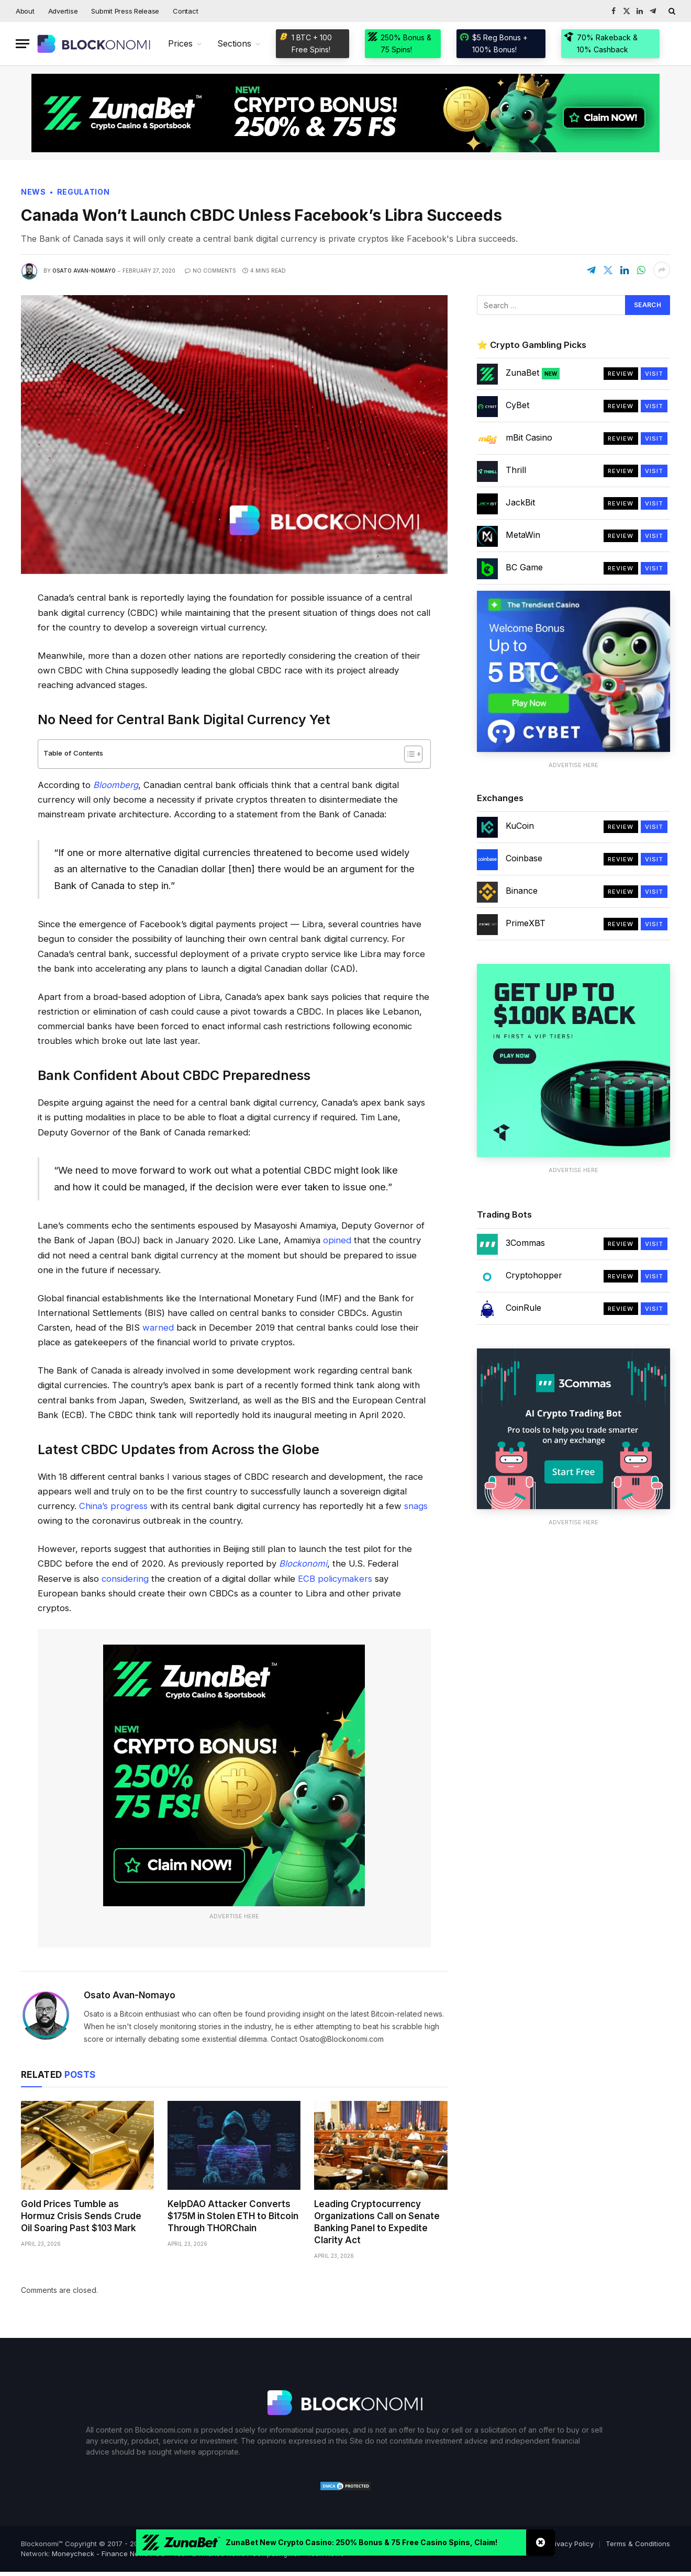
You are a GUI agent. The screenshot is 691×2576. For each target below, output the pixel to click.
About (25, 11)
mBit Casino (529, 437)
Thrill (516, 470)
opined (337, 1240)
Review (621, 373)
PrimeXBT (525, 923)
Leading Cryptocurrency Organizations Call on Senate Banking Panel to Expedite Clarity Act (377, 2222)
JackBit (520, 502)
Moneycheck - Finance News (100, 2553)
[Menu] (22, 43)
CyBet (517, 405)
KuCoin (520, 825)
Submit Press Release (125, 11)
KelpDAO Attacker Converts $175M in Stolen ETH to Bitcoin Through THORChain (233, 2216)
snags (416, 1506)
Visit (654, 373)
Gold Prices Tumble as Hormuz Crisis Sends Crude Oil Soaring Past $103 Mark (81, 2216)
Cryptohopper (534, 1275)
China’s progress (113, 1506)
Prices (180, 43)
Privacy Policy (571, 2543)
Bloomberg (115, 785)
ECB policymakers (335, 1578)
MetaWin (523, 535)
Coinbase (524, 858)
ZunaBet (533, 373)
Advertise (63, 11)
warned (158, 1327)
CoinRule (523, 1307)
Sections (234, 43)
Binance (522, 890)
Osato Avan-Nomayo (84, 270)
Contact (185, 11)
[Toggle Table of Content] (408, 754)
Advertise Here (234, 1916)
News (33, 191)
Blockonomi (303, 1563)
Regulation (83, 191)
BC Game (524, 567)
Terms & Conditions (638, 2543)
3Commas (525, 1243)
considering (125, 1578)
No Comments (210, 270)
